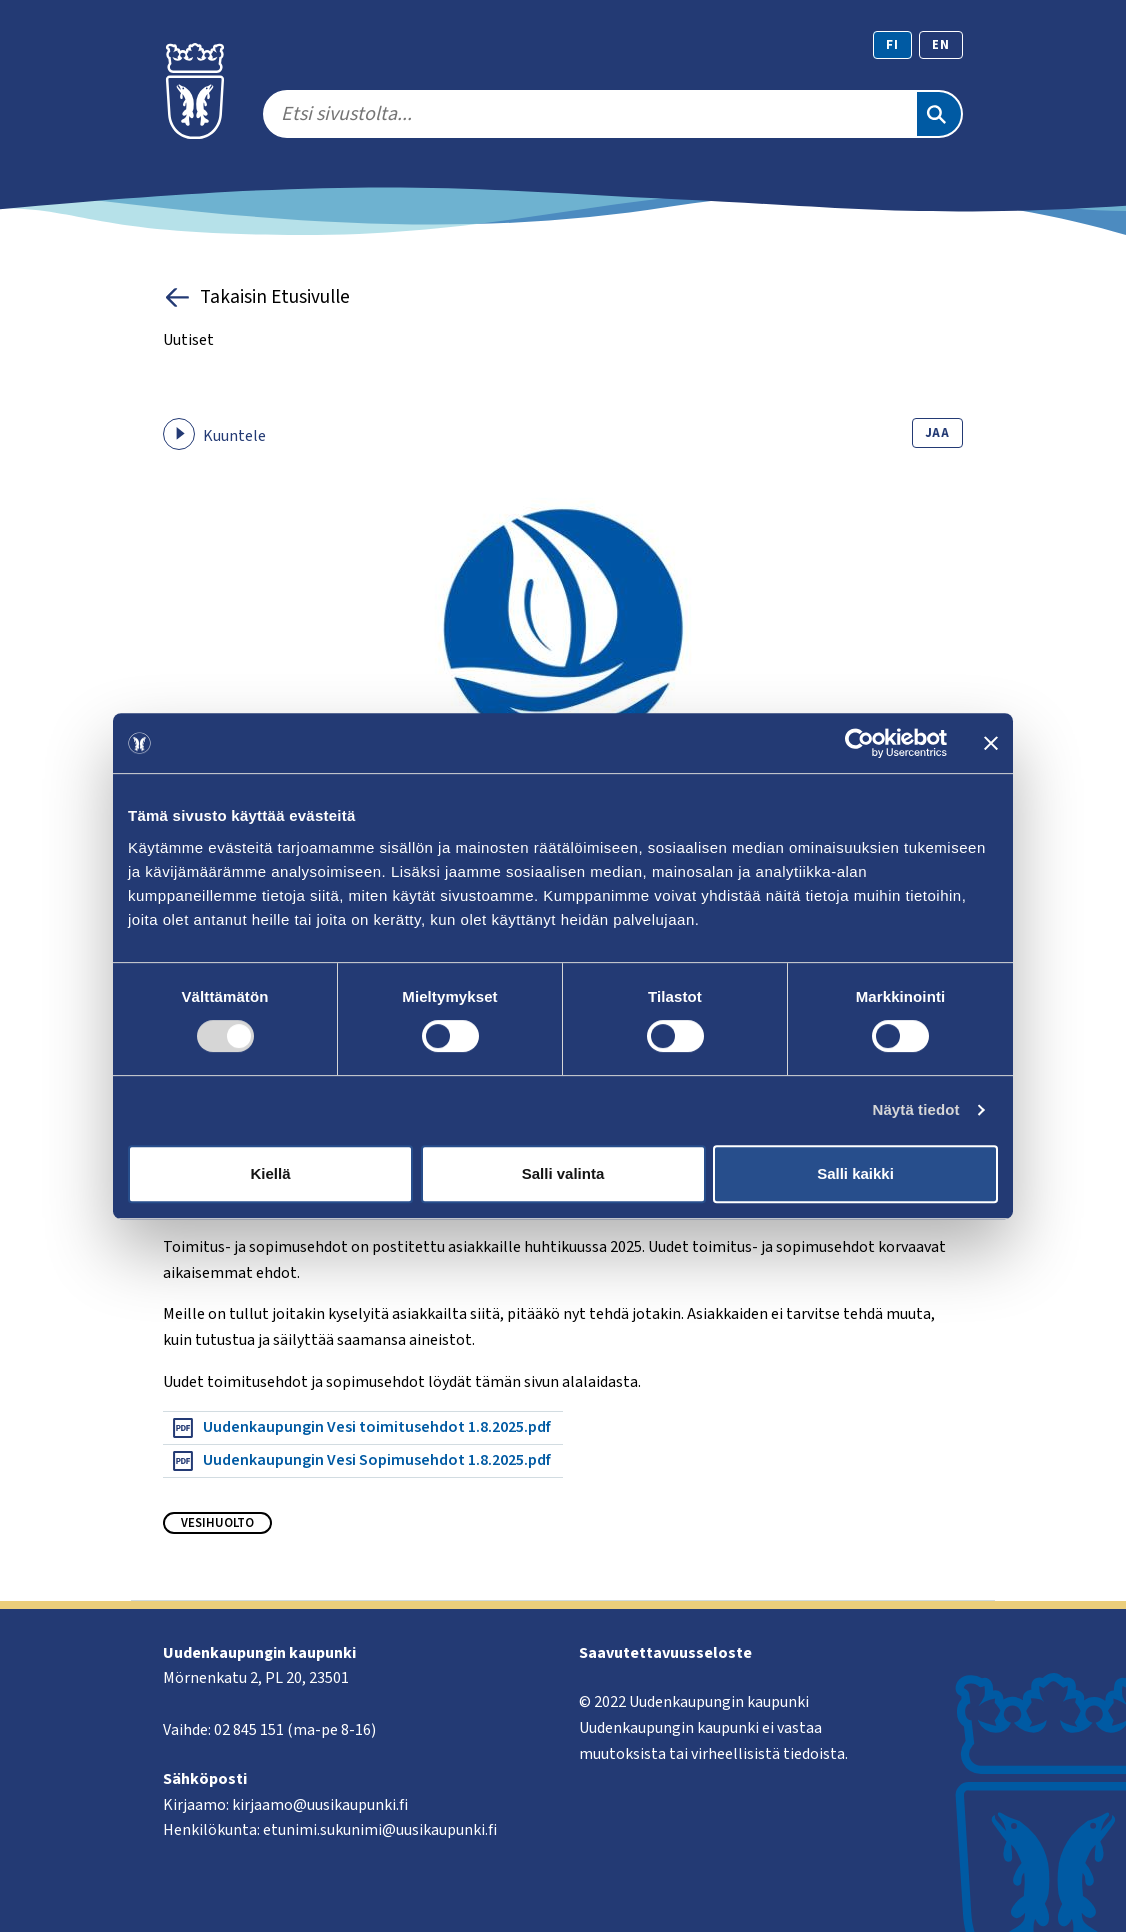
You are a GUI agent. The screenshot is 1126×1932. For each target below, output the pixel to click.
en (941, 45)
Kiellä (270, 1173)
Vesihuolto (217, 1523)
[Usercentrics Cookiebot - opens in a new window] (859, 743)
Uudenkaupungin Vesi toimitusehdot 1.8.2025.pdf (361, 1428)
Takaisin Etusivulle (256, 297)
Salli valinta (563, 1173)
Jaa (937, 433)
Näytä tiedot (916, 1109)
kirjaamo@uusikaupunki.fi (320, 1805)
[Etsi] (939, 114)
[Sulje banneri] (991, 743)
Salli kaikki (855, 1173)
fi (892, 45)
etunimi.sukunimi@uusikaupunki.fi (380, 1830)
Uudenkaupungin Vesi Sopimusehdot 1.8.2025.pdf (361, 1461)
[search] (589, 114)
